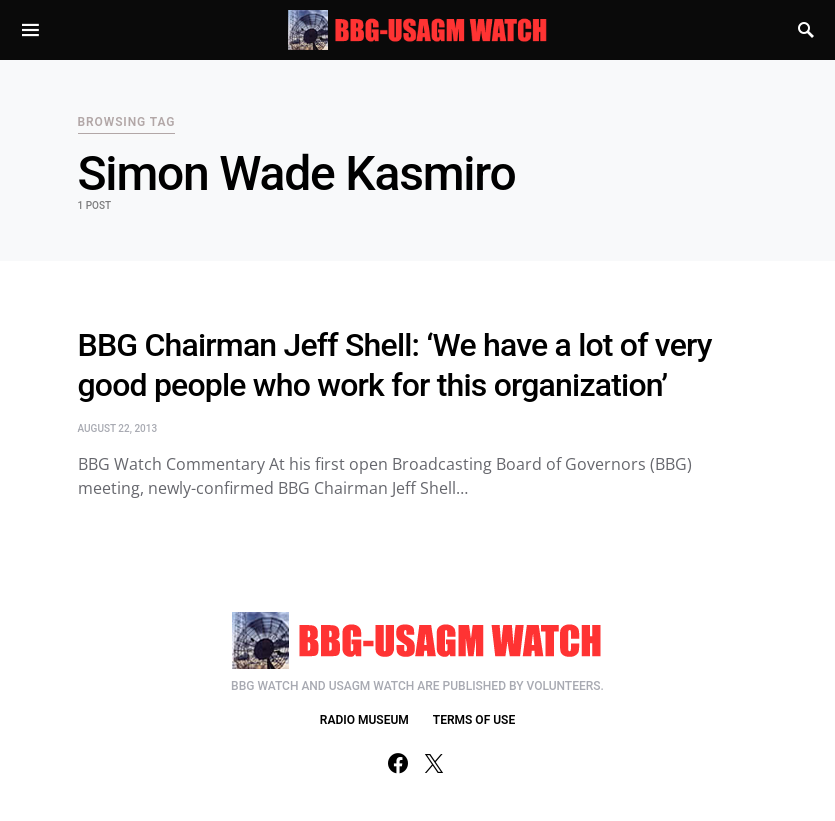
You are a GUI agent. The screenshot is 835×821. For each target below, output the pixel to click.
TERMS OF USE (474, 720)
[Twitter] (434, 763)
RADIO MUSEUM (364, 720)
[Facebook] (398, 763)
